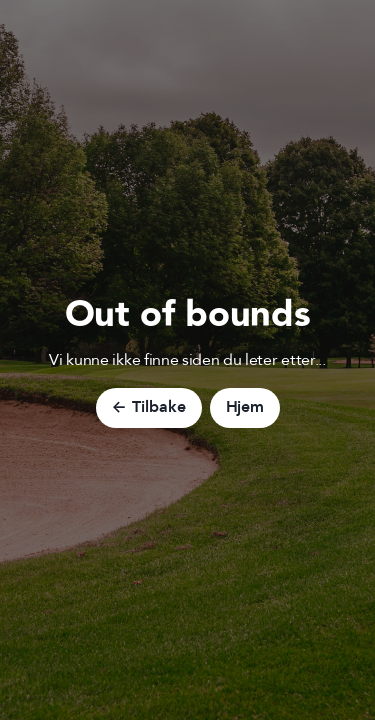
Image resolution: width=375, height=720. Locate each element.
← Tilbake (149, 407)
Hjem (245, 407)
